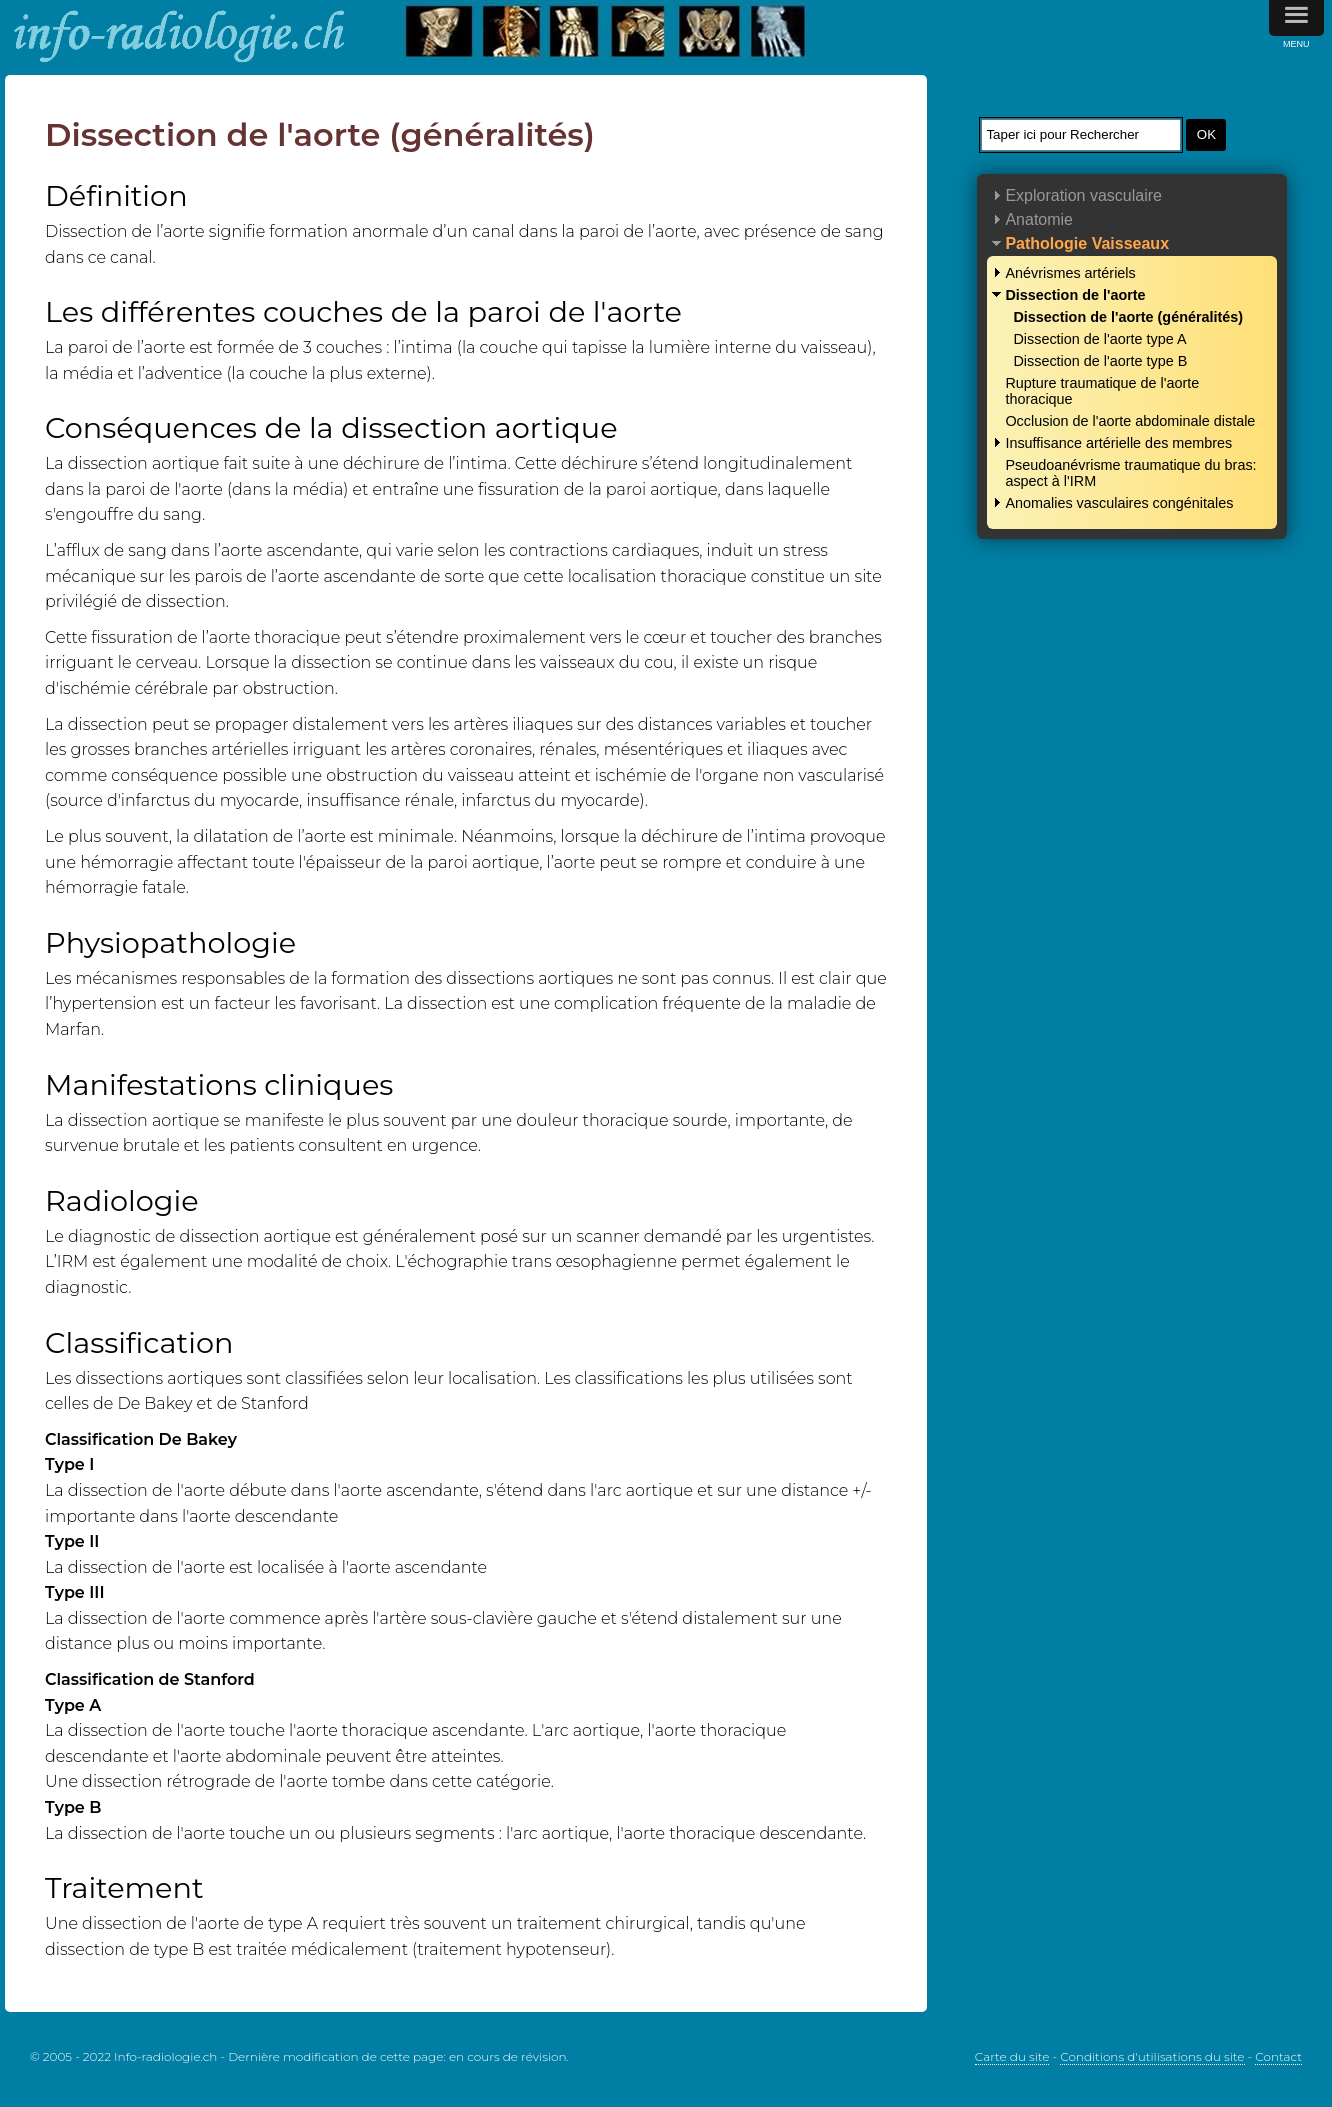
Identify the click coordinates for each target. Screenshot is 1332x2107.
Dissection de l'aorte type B (1100, 361)
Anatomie (1039, 219)
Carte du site (1012, 2056)
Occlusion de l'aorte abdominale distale (1130, 421)
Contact (1278, 2056)
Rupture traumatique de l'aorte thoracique (1102, 391)
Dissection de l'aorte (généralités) (1128, 317)
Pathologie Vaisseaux (1087, 243)
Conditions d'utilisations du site (1152, 2056)
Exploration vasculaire (1083, 195)
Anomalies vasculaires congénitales (1119, 503)
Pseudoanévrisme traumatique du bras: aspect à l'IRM (1130, 473)
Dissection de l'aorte (1075, 295)
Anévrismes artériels (1070, 273)
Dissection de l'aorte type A (1099, 339)
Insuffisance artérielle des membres (1118, 443)
